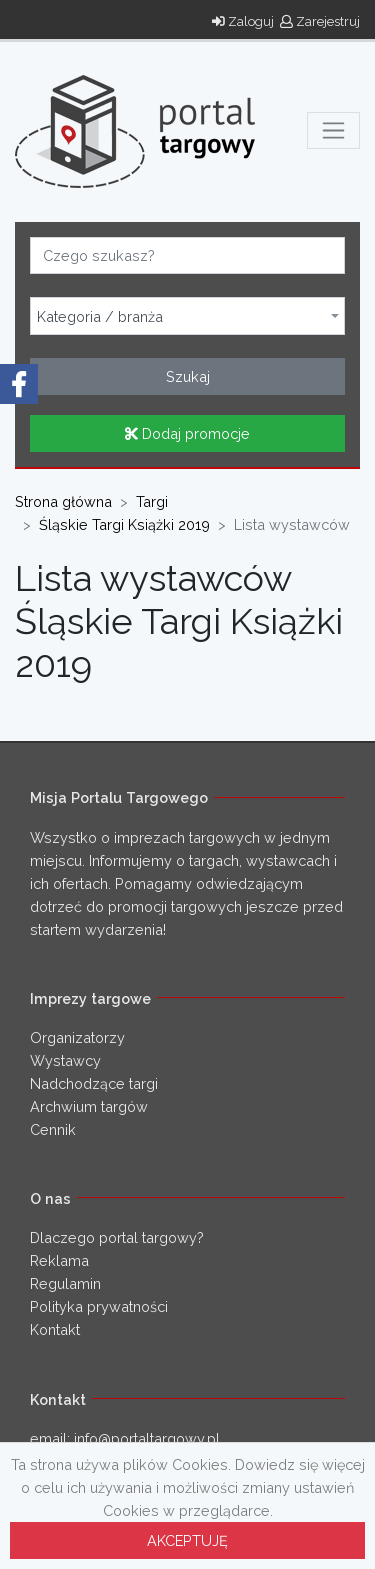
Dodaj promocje (187, 433)
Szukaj (188, 376)
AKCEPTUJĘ (187, 1540)
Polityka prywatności (99, 1306)
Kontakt (55, 1329)
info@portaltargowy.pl (147, 1438)
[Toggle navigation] (333, 130)
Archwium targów (89, 1106)
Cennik (53, 1129)
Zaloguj (243, 21)
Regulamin (65, 1283)
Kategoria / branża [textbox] (100, 317)
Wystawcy (65, 1060)
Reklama (59, 1260)
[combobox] (187, 316)
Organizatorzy (77, 1037)
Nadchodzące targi (94, 1083)
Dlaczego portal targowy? (117, 1237)
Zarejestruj (320, 21)
